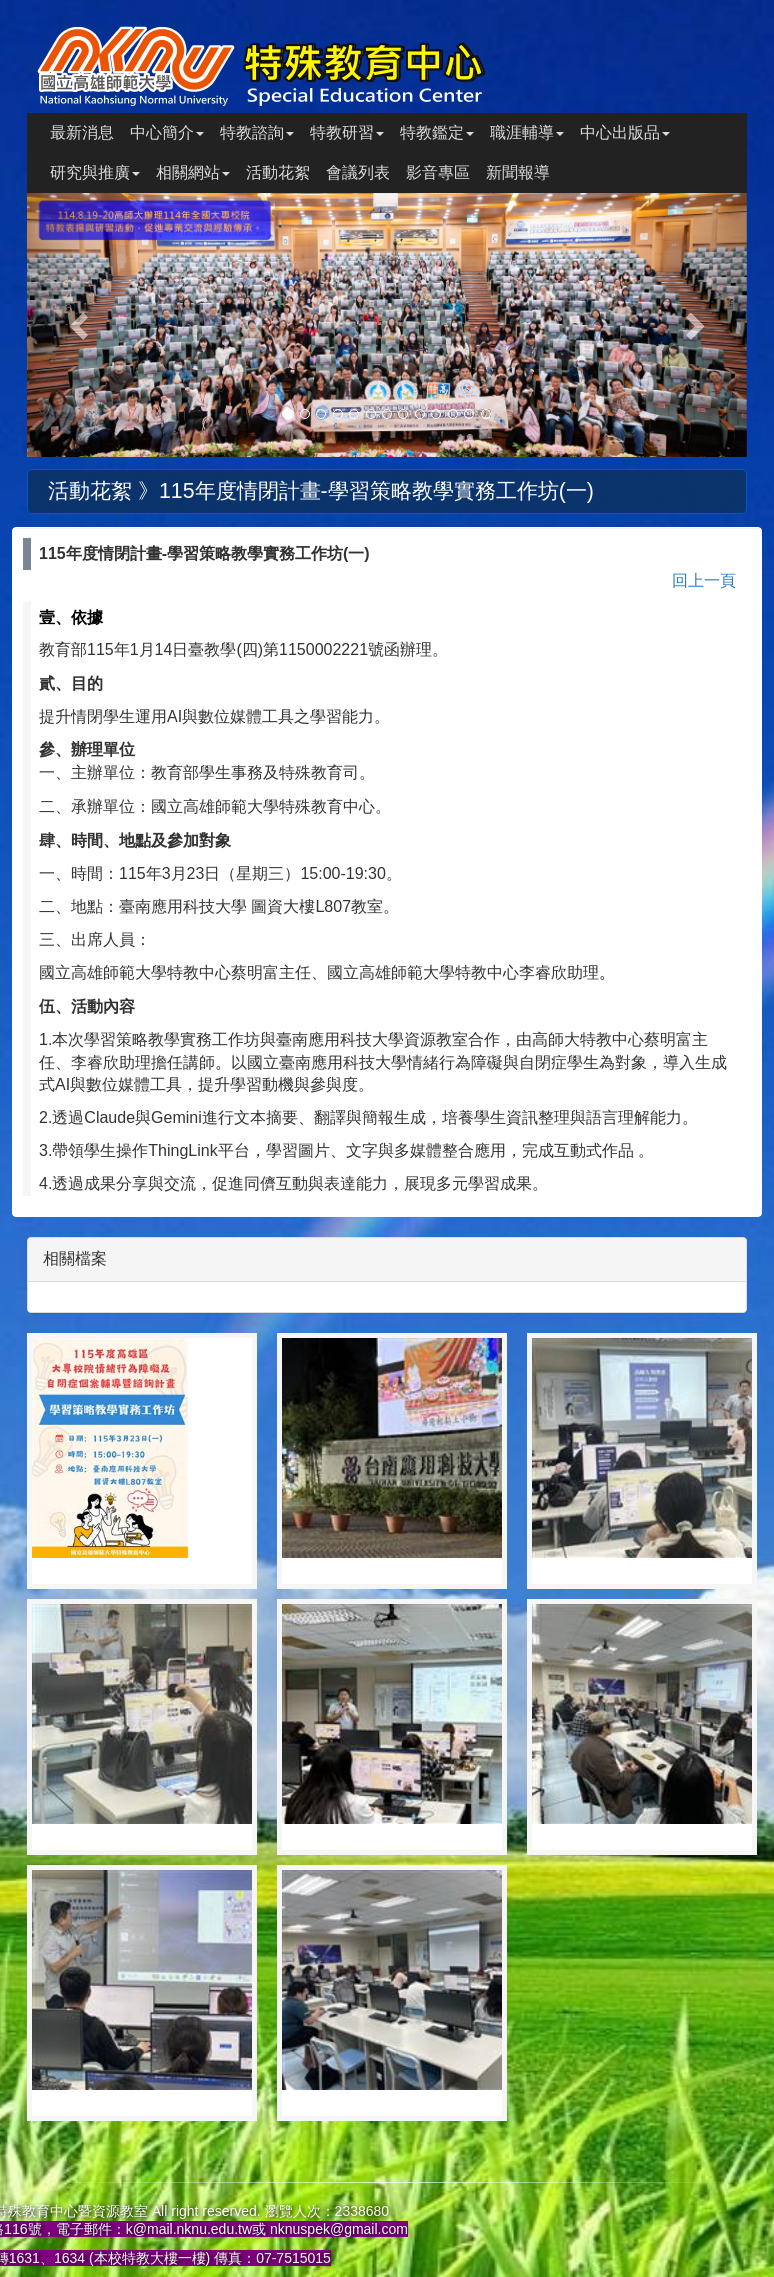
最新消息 (82, 132)
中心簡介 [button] (167, 132)
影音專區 (438, 172)
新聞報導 (518, 172)
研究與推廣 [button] (95, 172)
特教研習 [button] (347, 132)
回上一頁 (704, 580)
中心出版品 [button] (625, 132)
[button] (81, 325)
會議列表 (358, 172)
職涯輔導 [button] (527, 132)
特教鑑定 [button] (437, 132)
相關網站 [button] (193, 172)
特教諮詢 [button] (257, 132)
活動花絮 (278, 172)
